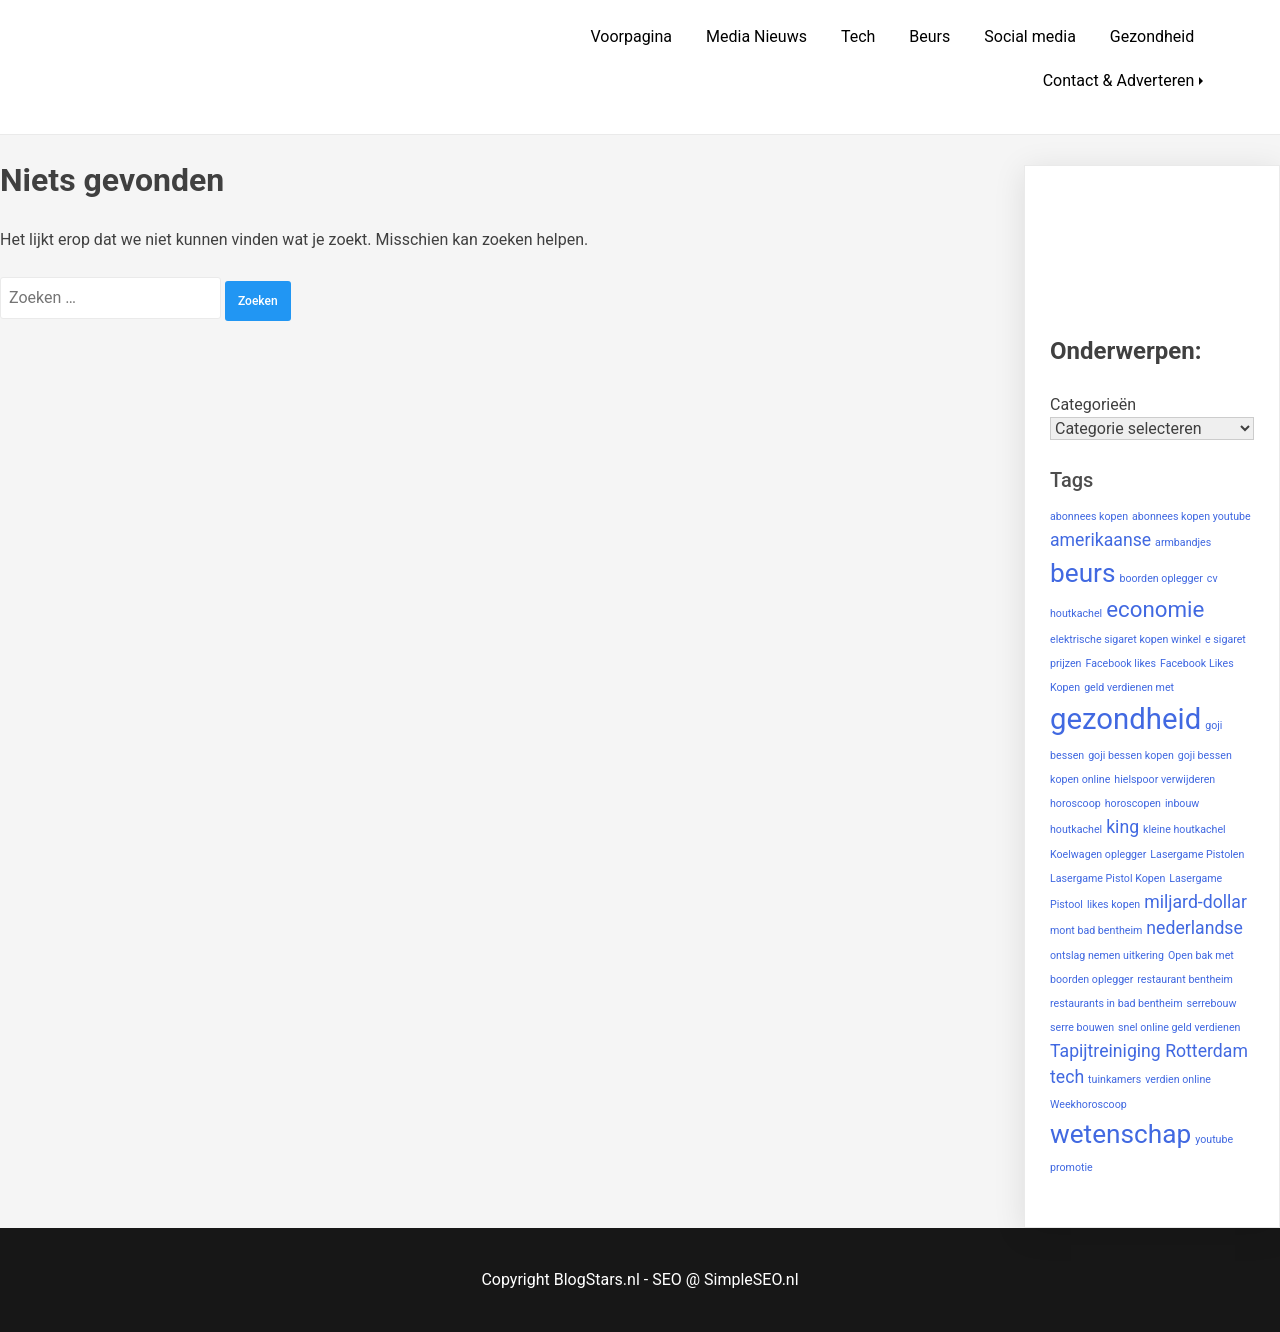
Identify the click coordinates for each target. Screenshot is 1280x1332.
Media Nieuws (756, 36)
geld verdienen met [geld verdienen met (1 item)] (1129, 687)
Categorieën (1093, 404)
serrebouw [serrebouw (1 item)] (1212, 1003)
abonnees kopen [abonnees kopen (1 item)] (1089, 516)
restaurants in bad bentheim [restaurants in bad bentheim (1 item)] (1116, 1003)
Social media (1030, 36)
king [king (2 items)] (1122, 827)
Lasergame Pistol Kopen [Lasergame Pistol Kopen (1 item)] (1107, 878)
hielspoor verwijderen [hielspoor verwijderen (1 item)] (1164, 779)
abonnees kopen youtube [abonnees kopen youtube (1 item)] (1191, 516)
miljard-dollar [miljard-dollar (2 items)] (1195, 902)
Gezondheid (1152, 36)
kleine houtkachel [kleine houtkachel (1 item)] (1184, 829)
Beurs (929, 36)
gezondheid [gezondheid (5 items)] (1125, 719)
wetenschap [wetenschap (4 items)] (1120, 1134)
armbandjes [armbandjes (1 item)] (1183, 542)
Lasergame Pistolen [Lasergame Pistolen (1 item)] (1197, 854)
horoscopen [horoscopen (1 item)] (1133, 803)
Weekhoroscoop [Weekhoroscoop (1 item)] (1088, 1104)
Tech (858, 36)
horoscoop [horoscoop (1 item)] (1075, 803)
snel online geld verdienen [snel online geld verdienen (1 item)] (1179, 1027)
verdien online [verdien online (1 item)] (1178, 1079)
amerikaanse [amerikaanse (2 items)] (1100, 540)
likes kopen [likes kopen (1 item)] (1113, 904)
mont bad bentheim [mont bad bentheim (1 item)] (1096, 930)
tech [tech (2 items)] (1067, 1077)
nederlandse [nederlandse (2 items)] (1194, 928)
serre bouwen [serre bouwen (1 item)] (1082, 1027)
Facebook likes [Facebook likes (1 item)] (1120, 663)
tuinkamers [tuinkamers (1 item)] (1114, 1079)
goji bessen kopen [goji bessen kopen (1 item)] (1131, 755)
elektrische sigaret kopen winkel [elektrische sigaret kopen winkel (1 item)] (1125, 639)
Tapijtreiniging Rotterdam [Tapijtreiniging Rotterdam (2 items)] (1149, 1051)
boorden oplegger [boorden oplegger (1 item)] (1160, 578)
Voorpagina (631, 36)
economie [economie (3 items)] (1155, 609)
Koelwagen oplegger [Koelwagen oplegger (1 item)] (1098, 854)
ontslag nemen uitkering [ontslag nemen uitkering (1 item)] (1107, 955)
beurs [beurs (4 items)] (1083, 573)
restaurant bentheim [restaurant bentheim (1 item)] (1185, 979)
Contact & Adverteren (1119, 80)
